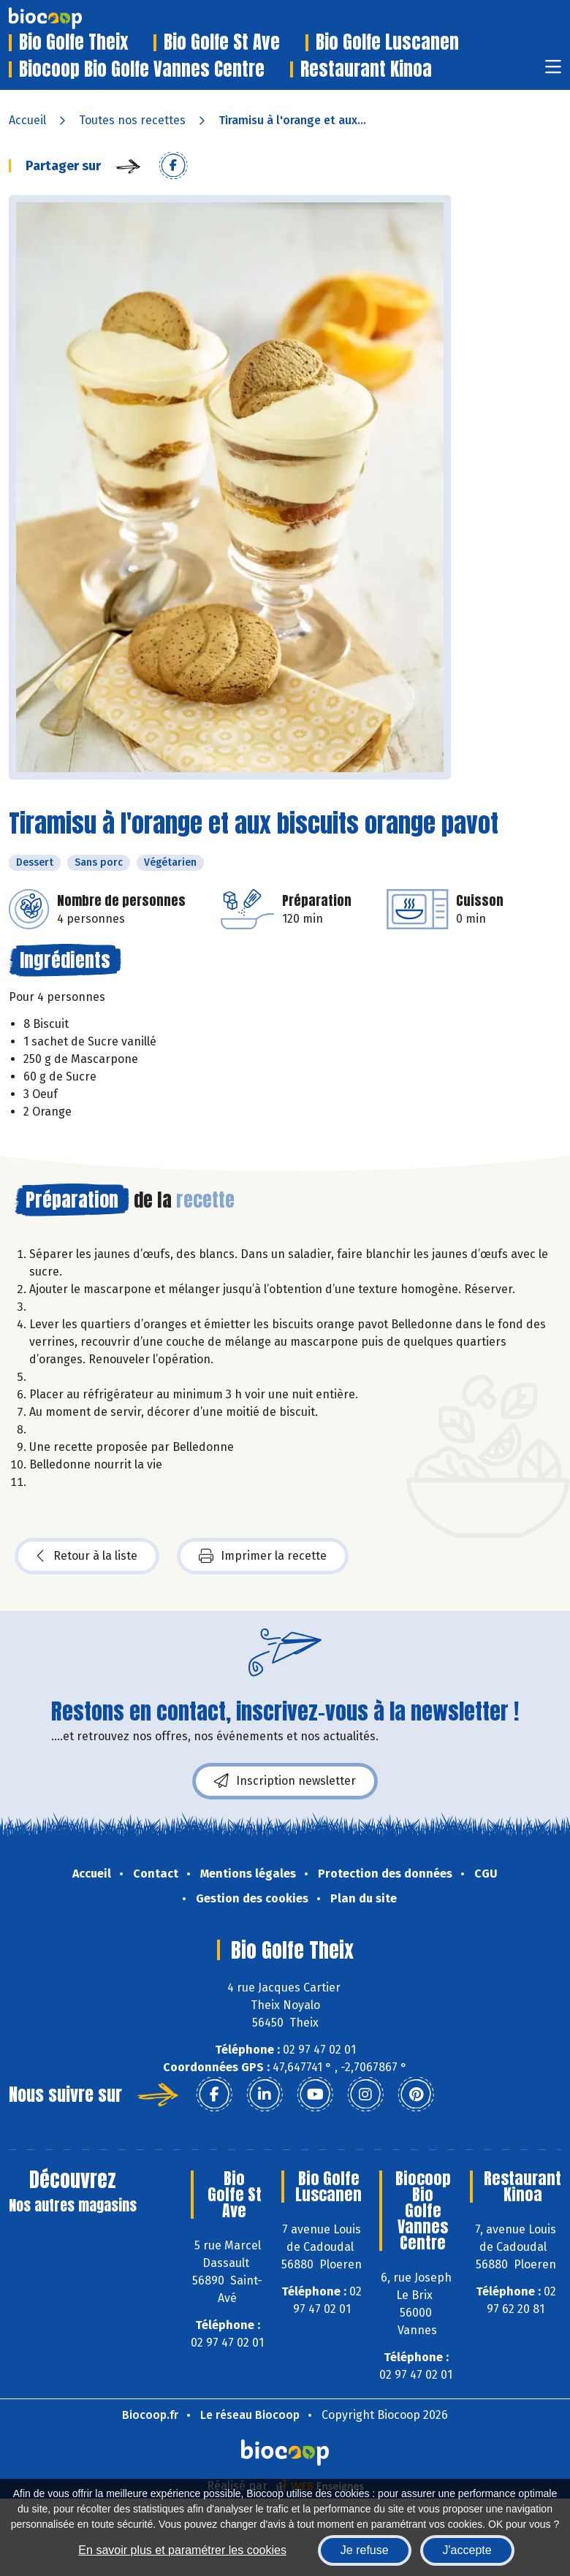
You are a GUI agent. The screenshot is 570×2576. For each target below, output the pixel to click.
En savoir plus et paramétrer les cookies (182, 2550)
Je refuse (365, 2550)
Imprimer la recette (263, 1556)
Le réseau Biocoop (250, 2415)
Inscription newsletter (285, 1781)
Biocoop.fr (150, 2415)
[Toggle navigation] (553, 71)
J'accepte (467, 2550)
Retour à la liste (87, 1556)
